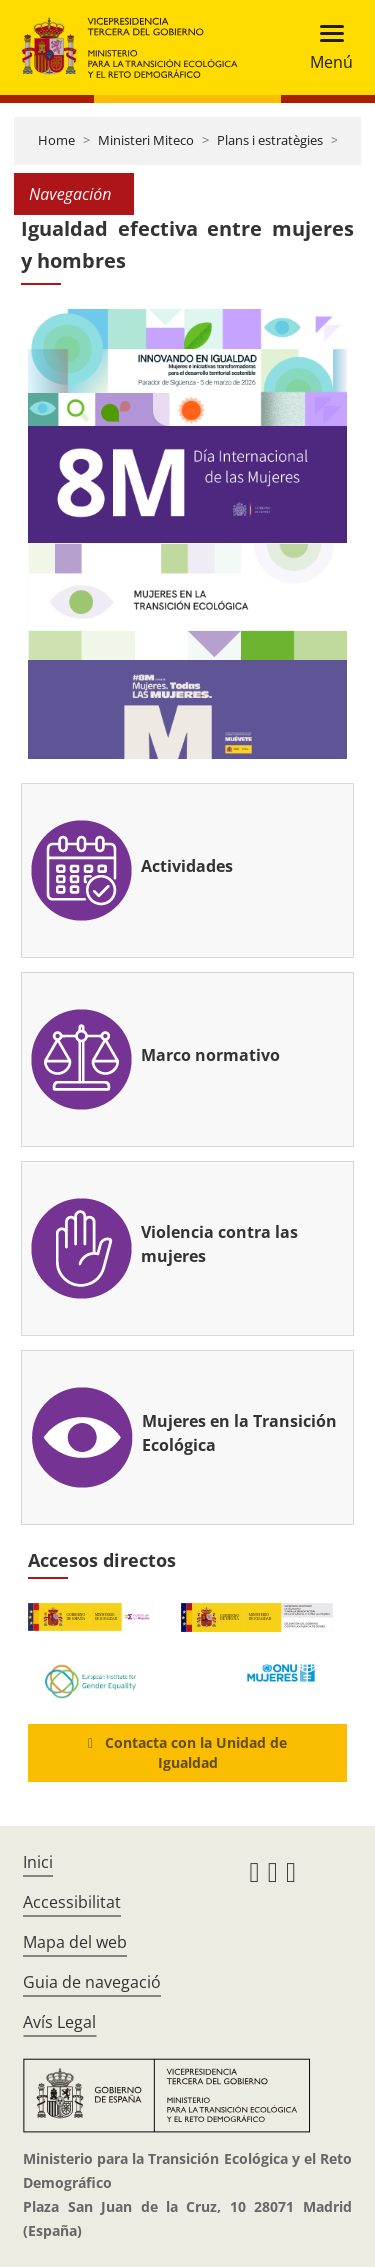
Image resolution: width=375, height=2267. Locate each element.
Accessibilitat (72, 1902)
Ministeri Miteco (146, 140)
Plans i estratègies (270, 140)
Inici (38, 1862)
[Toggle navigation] (325, 47)
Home (56, 140)
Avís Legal (59, 2022)
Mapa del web (75, 1942)
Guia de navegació (92, 1982)
